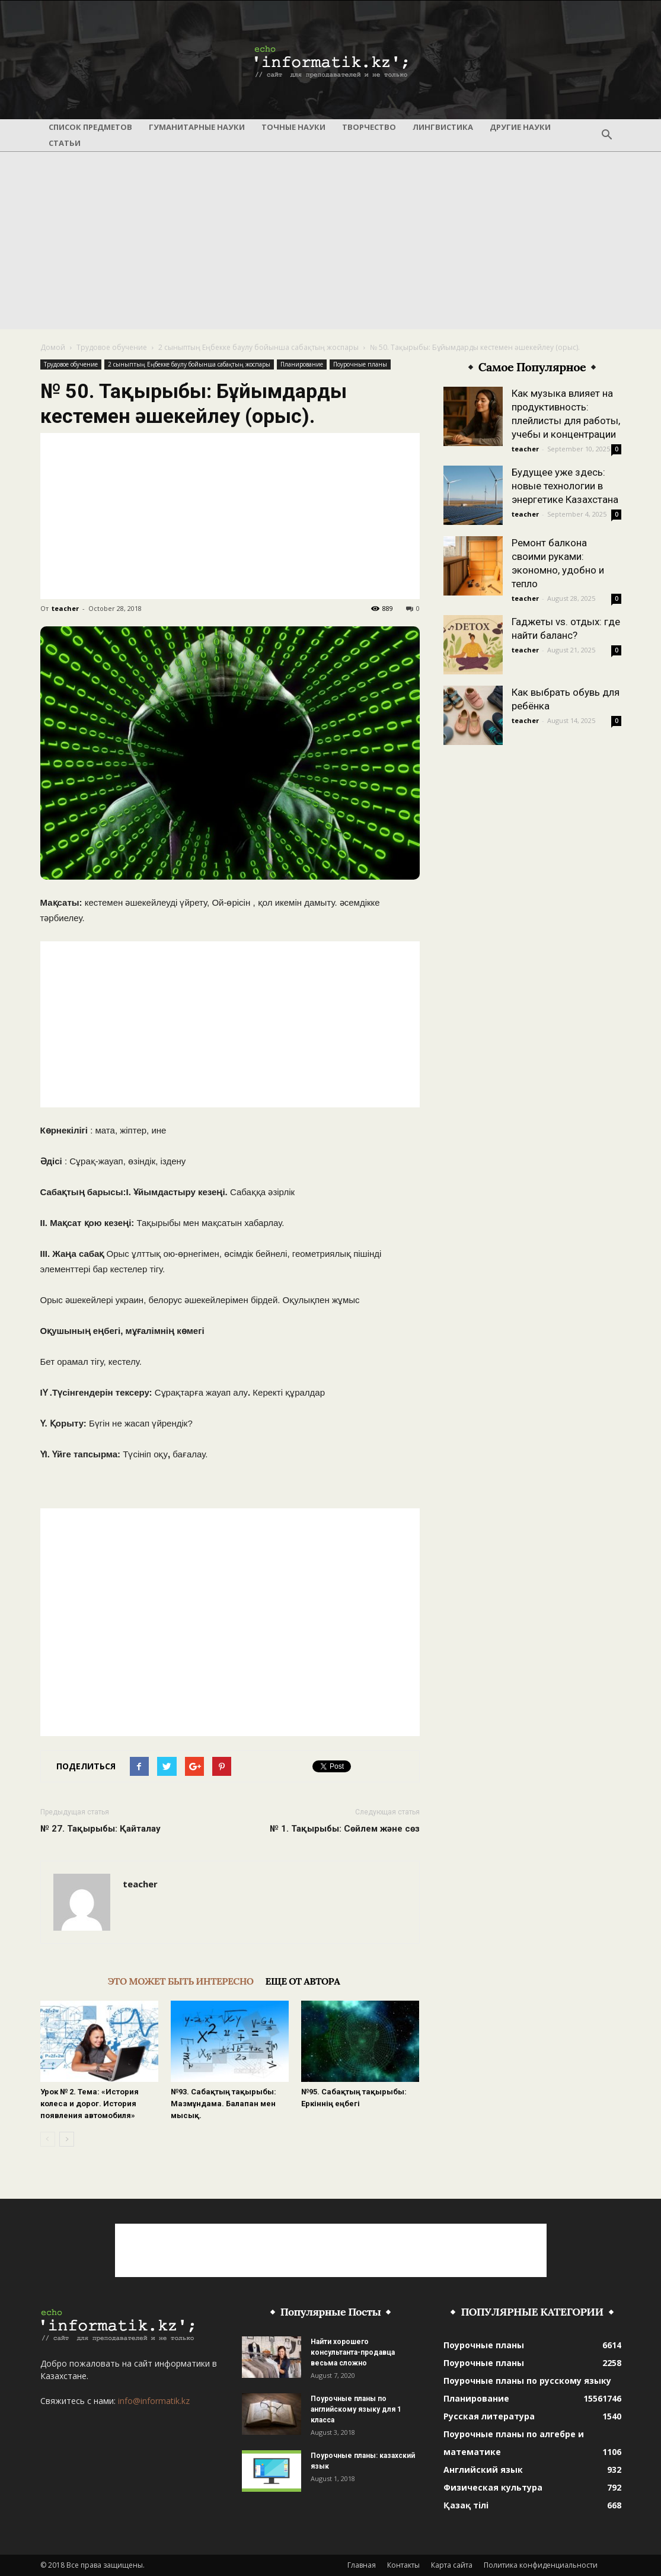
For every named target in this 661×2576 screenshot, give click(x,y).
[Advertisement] (330, 240)
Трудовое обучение (111, 347)
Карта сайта (451, 2565)
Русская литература (489, 2416)
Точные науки (293, 127)
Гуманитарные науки (197, 127)
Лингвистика (443, 127)
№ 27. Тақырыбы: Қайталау (100, 1828)
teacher (65, 608)
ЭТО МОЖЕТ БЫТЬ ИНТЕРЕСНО (181, 1981)
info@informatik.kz (154, 2400)
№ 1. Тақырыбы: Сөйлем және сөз (345, 1828)
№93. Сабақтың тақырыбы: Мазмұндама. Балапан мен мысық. (223, 2103)
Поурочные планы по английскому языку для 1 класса (356, 2409)
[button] (607, 135)
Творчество (369, 127)
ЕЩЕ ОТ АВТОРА (303, 1981)
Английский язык (483, 2469)
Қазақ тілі (465, 2505)
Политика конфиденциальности (541, 2565)
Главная (361, 2565)
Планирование (301, 364)
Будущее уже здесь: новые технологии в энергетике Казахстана (565, 485)
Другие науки (520, 127)
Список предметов (90, 127)
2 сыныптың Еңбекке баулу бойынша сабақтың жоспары (258, 347)
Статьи (65, 143)
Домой (52, 347)
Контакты (403, 2565)
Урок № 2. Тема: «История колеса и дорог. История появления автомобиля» (89, 2103)
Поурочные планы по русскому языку (527, 2380)
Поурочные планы (360, 364)
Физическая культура (492, 2487)
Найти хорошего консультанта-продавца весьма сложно (353, 2352)
